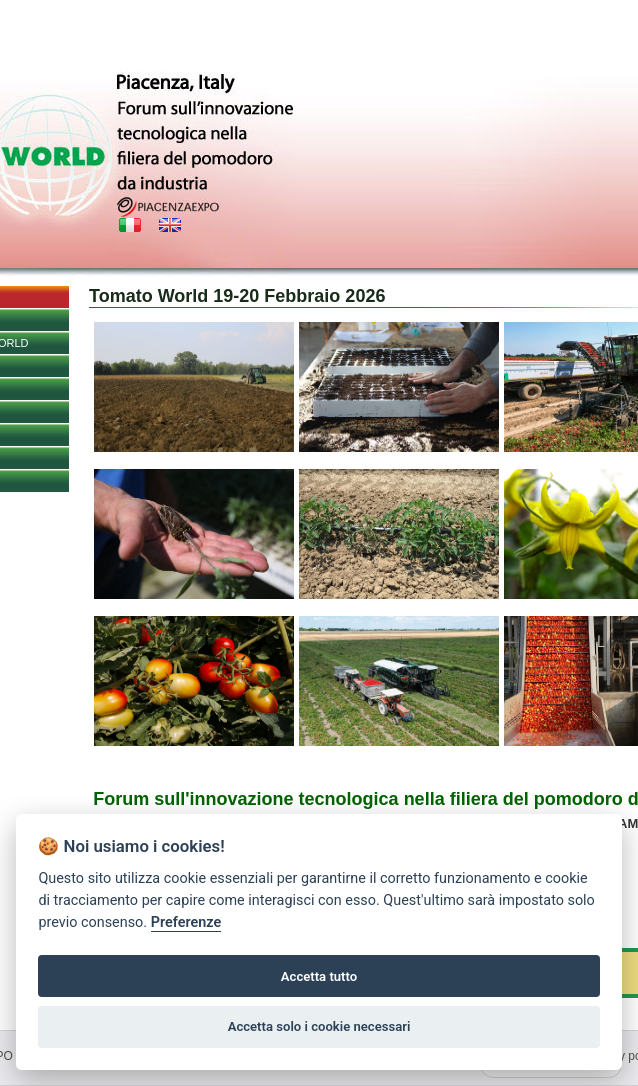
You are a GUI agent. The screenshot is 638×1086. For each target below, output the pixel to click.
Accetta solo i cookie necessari (319, 1026)
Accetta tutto (319, 976)
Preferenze (186, 922)
